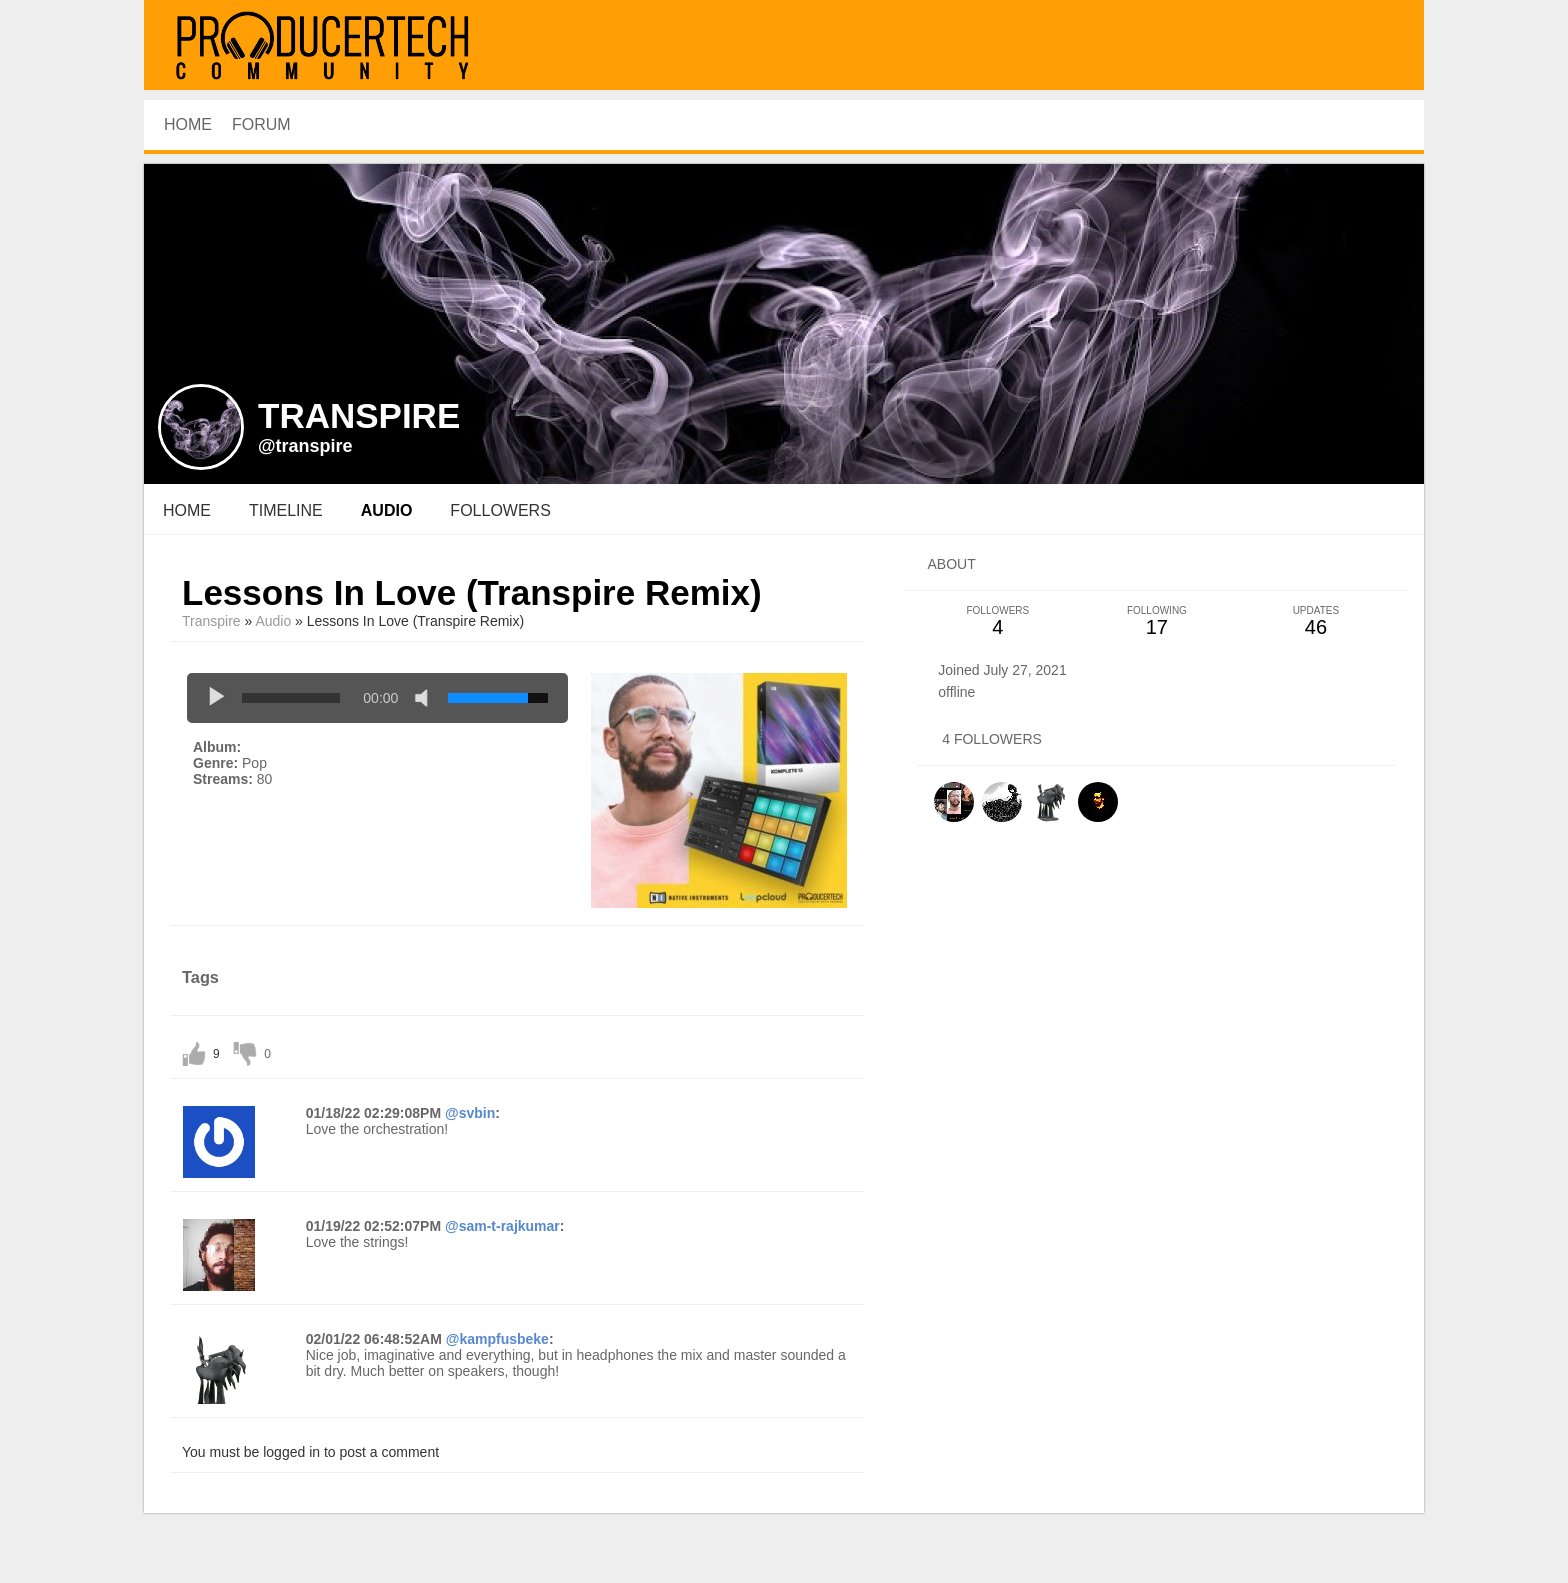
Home (187, 510)
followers (500, 510)
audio (387, 510)
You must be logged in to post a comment (310, 1452)
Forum (261, 124)
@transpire (305, 446)
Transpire (211, 621)
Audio (273, 621)
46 (1315, 621)
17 (1156, 621)
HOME (188, 124)
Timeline (286, 510)
